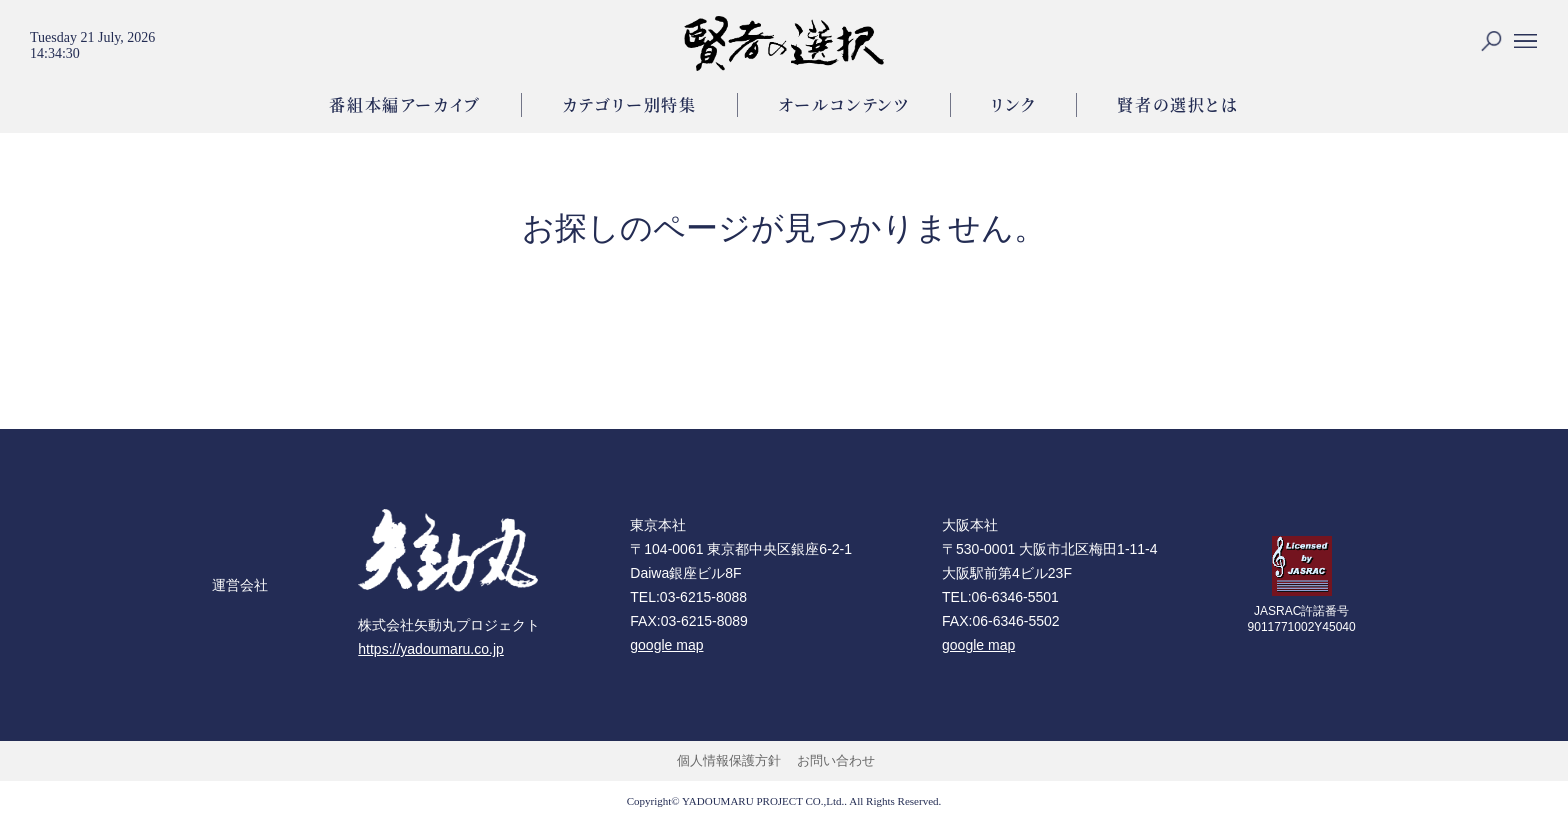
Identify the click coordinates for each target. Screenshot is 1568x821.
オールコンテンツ (844, 104)
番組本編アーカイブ (404, 104)
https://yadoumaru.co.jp (431, 649)
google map (666, 645)
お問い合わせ (836, 760)
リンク (1014, 104)
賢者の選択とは (1177, 104)
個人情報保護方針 (729, 760)
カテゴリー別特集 (629, 104)
